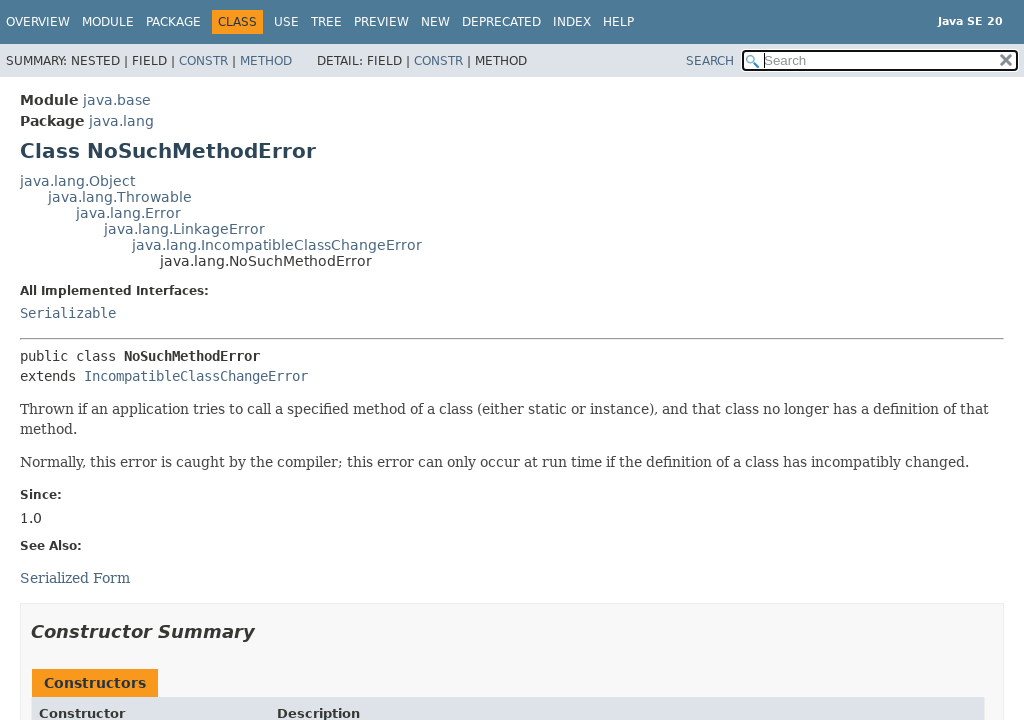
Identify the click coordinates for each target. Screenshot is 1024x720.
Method (266, 61)
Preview (381, 22)
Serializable (68, 313)
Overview (38, 22)
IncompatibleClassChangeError (196, 376)
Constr (203, 61)
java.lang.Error (128, 213)
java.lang (121, 121)
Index (572, 22)
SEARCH (710, 61)
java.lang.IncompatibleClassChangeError (277, 245)
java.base (117, 100)
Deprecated (501, 22)
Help (618, 22)
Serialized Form (75, 578)
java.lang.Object (77, 181)
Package (173, 22)
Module (108, 22)
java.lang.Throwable (120, 197)
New (435, 22)
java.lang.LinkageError (184, 229)
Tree (326, 22)
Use (286, 22)
